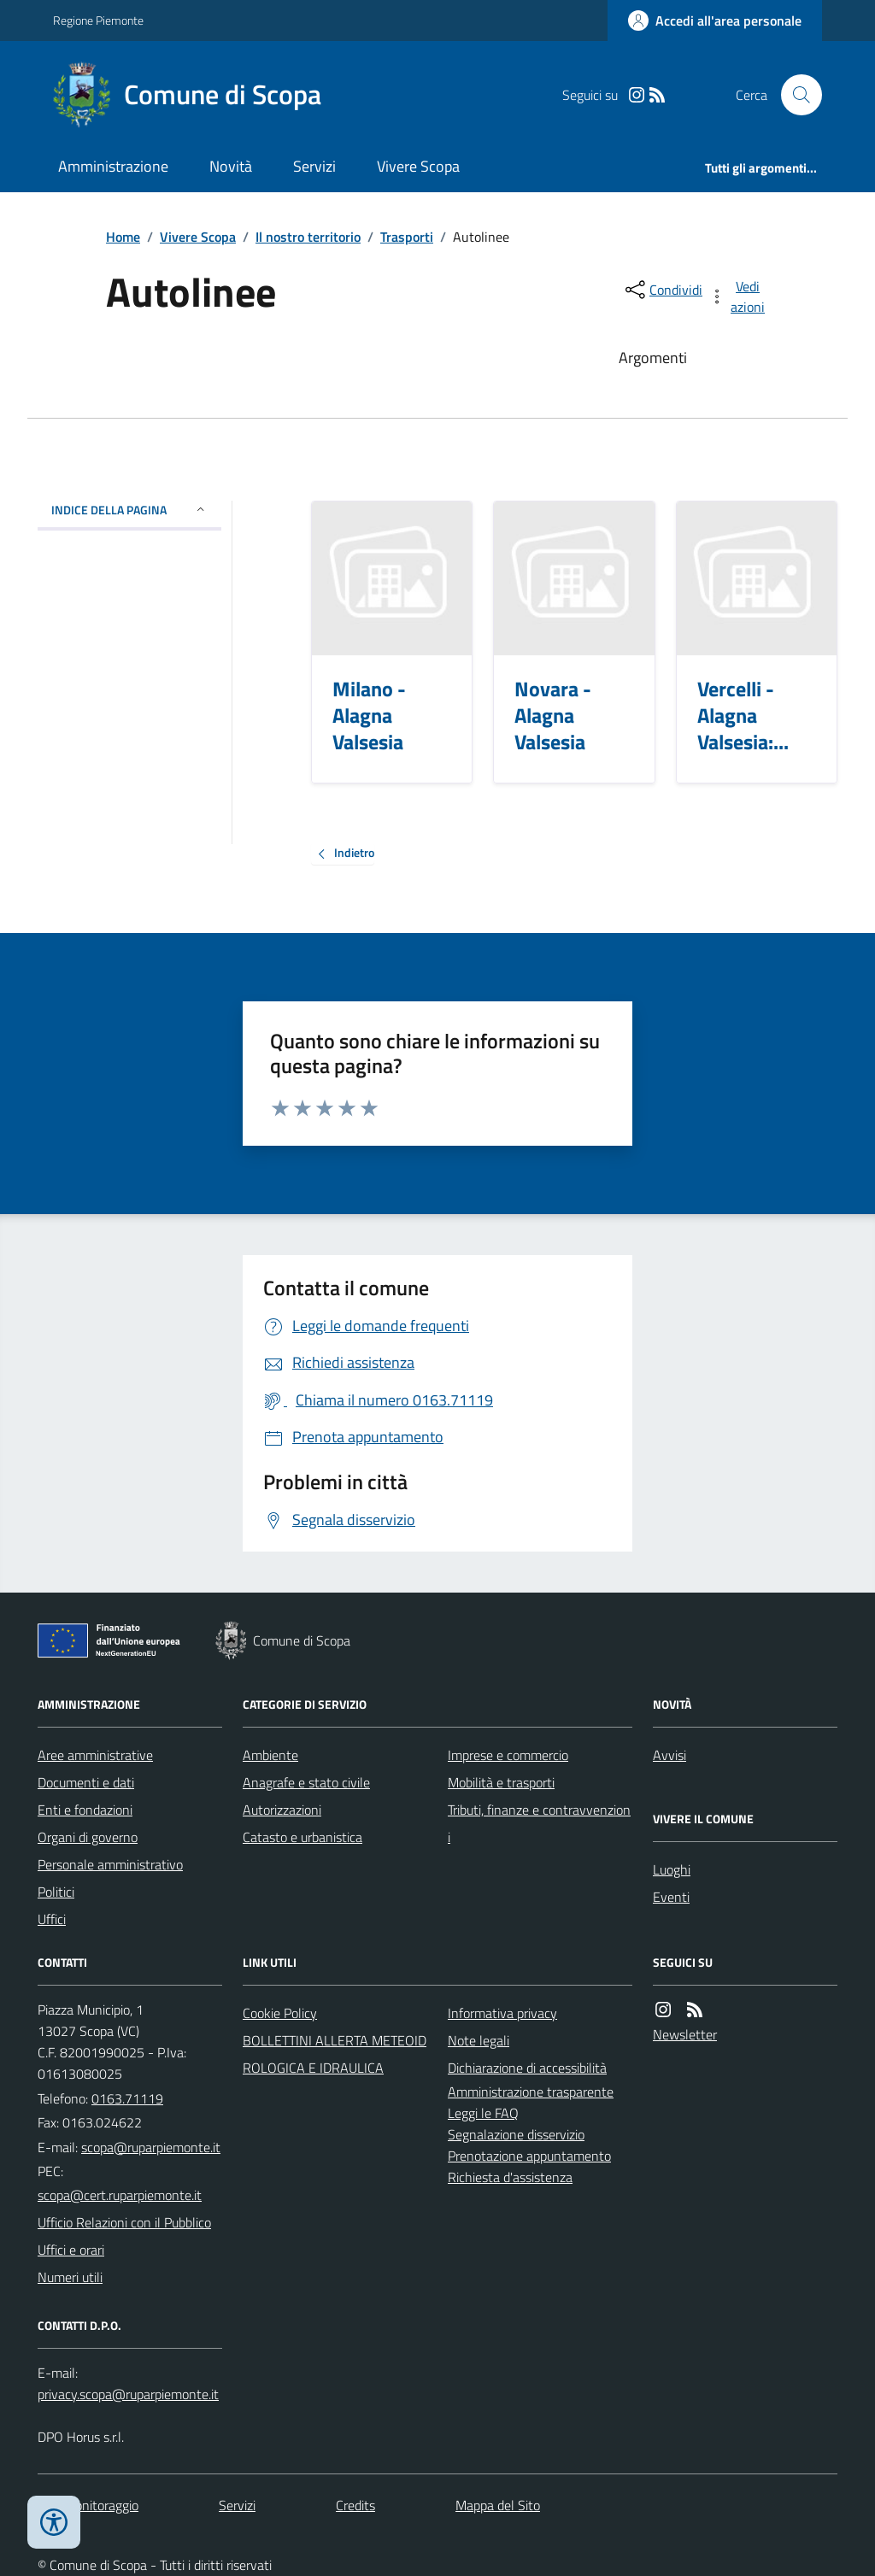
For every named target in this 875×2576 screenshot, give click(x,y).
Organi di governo (88, 1837)
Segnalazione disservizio (516, 2134)
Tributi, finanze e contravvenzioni (539, 1823)
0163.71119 (127, 2098)
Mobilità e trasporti (501, 1782)
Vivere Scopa (418, 166)
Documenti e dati (86, 1782)
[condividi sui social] (662, 289)
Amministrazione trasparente (531, 2091)
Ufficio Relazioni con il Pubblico (124, 2222)
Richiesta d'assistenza (510, 2177)
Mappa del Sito (497, 2505)
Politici (56, 1891)
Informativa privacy (502, 2013)
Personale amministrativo (110, 1864)
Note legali (478, 2040)
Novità (230, 166)
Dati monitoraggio (88, 2505)
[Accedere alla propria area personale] (715, 20)
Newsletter (685, 2034)
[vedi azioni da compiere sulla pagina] (738, 296)
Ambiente (270, 1755)
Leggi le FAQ (483, 2113)
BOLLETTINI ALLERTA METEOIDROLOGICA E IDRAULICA (334, 2054)
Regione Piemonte (98, 20)
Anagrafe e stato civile (306, 1782)
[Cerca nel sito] (794, 94)
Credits (355, 2505)
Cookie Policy (280, 2013)
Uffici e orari (71, 2249)
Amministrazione (113, 166)
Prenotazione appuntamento (529, 2155)
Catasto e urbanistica (302, 1837)
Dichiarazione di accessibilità (527, 2067)
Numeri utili (70, 2277)
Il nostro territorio (308, 236)
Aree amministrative (95, 1755)
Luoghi (671, 1869)
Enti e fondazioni (85, 1809)
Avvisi (669, 1755)
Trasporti (406, 236)
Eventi (671, 1897)
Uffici (52, 1919)
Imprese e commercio (508, 1755)
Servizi (314, 166)
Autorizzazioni (282, 1809)
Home (123, 236)
